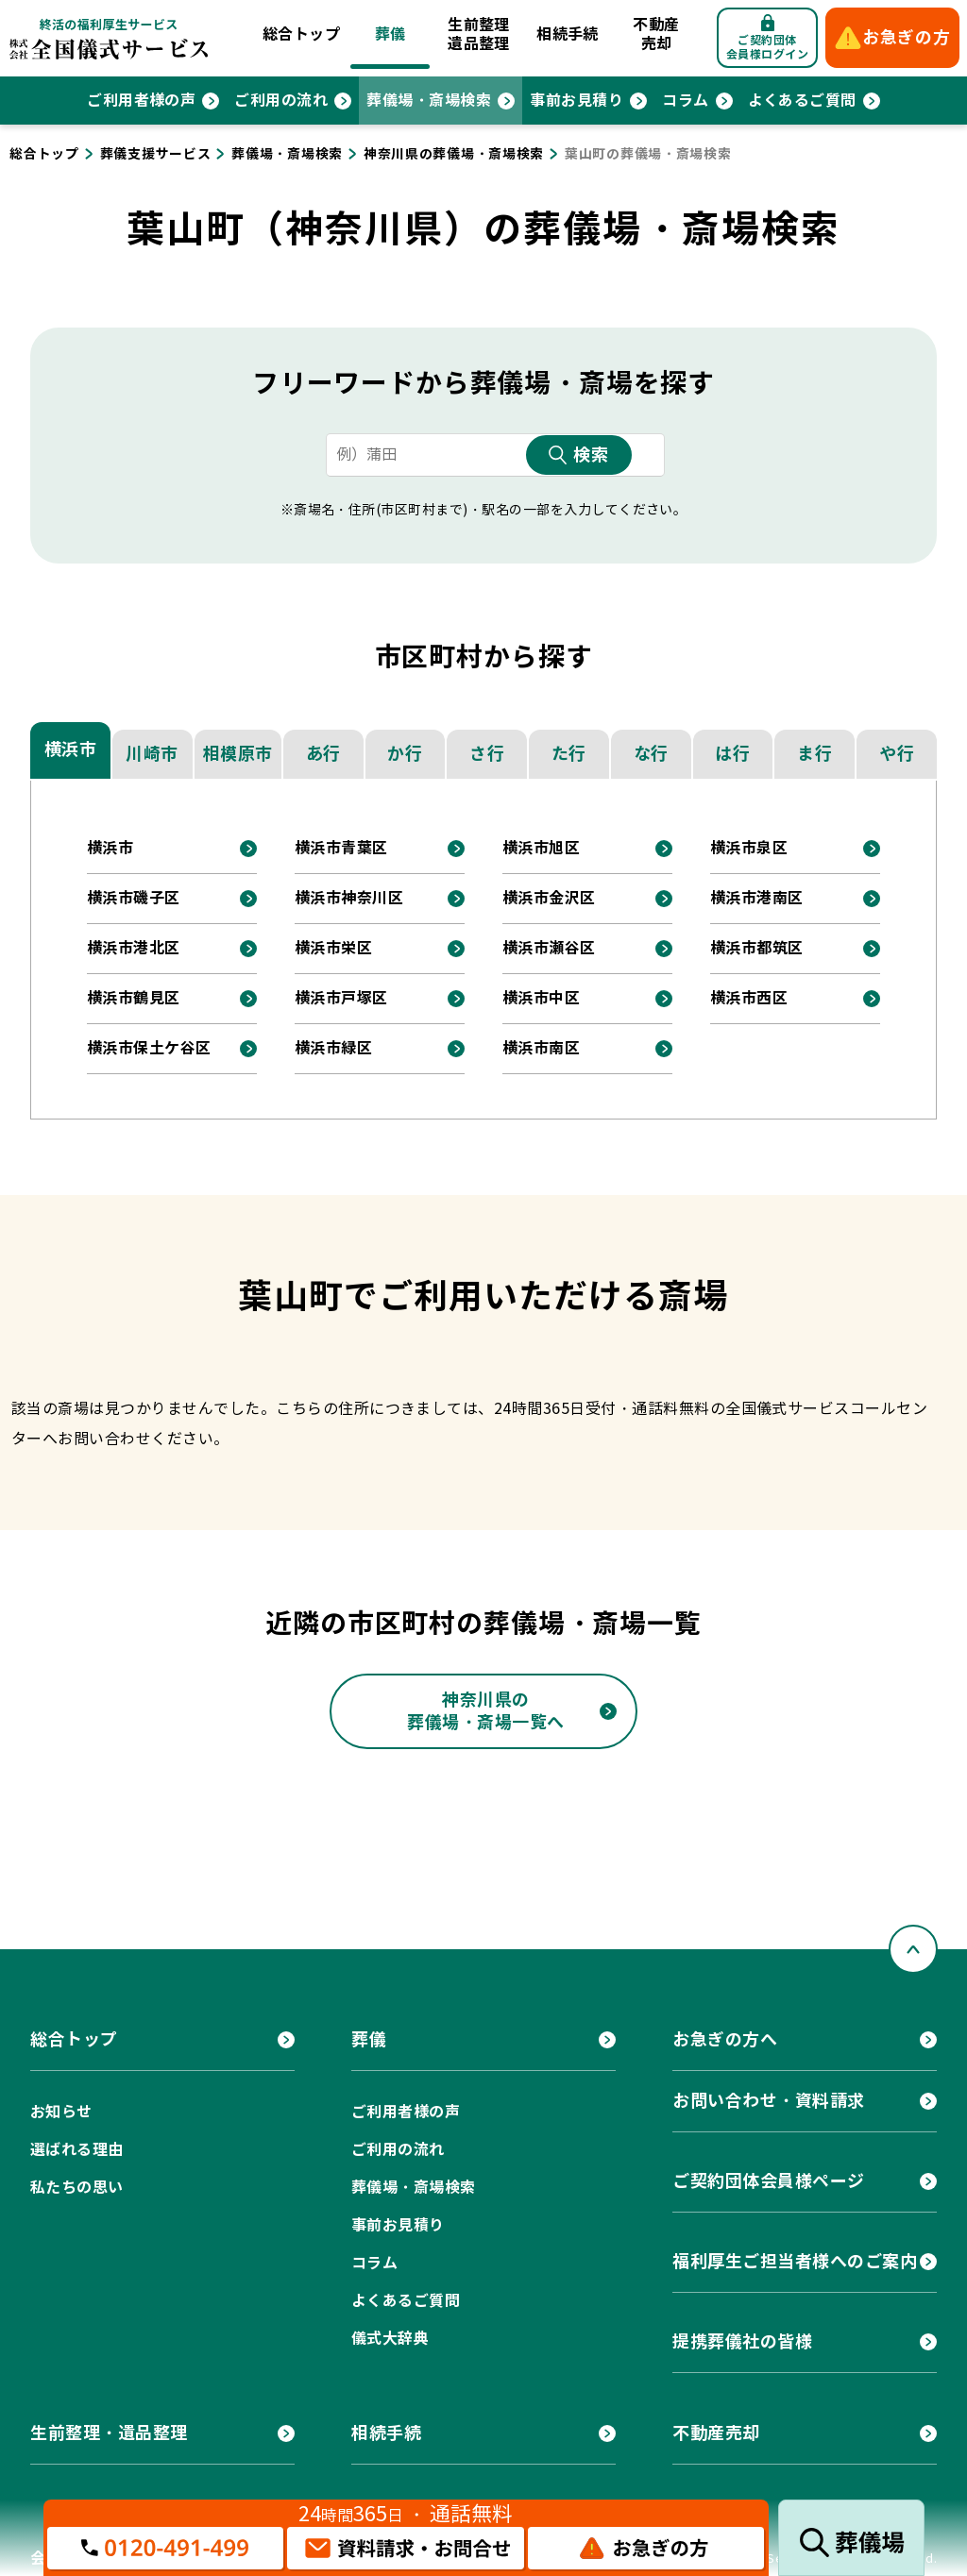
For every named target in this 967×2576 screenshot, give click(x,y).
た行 (568, 754)
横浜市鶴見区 (133, 998)
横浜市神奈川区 (349, 898)
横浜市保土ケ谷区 (149, 1048)
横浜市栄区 (333, 948)
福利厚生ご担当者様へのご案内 (795, 2261)
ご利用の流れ (281, 100)
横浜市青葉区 (341, 848)
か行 (404, 754)
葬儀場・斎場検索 (428, 100)
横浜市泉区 (749, 848)
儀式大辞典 (390, 2339)
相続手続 (567, 34)
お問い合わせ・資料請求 (768, 2101)
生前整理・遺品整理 (109, 2433)
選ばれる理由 (77, 2150)
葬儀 (390, 34)
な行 (651, 754)
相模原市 (238, 754)
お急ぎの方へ (724, 2039)
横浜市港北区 (133, 948)
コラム (685, 100)
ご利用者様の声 (141, 100)
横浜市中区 (541, 998)
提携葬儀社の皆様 (742, 2341)
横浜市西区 (749, 998)
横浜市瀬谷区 (549, 948)
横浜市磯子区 (133, 898)
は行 (732, 754)
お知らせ (61, 2112)
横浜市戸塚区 (341, 998)
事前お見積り (576, 100)
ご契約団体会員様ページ (768, 2181)
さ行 (486, 754)
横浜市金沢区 (549, 898)
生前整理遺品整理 (479, 34)
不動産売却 (656, 34)
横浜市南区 (541, 1048)
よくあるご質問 (802, 100)
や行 (896, 754)
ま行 (814, 754)
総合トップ (301, 34)
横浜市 (70, 749)
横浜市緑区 (333, 1048)
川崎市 (152, 754)
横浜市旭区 (541, 848)
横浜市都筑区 (757, 948)
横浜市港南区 (757, 898)
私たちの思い (77, 2187)
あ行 (323, 754)
